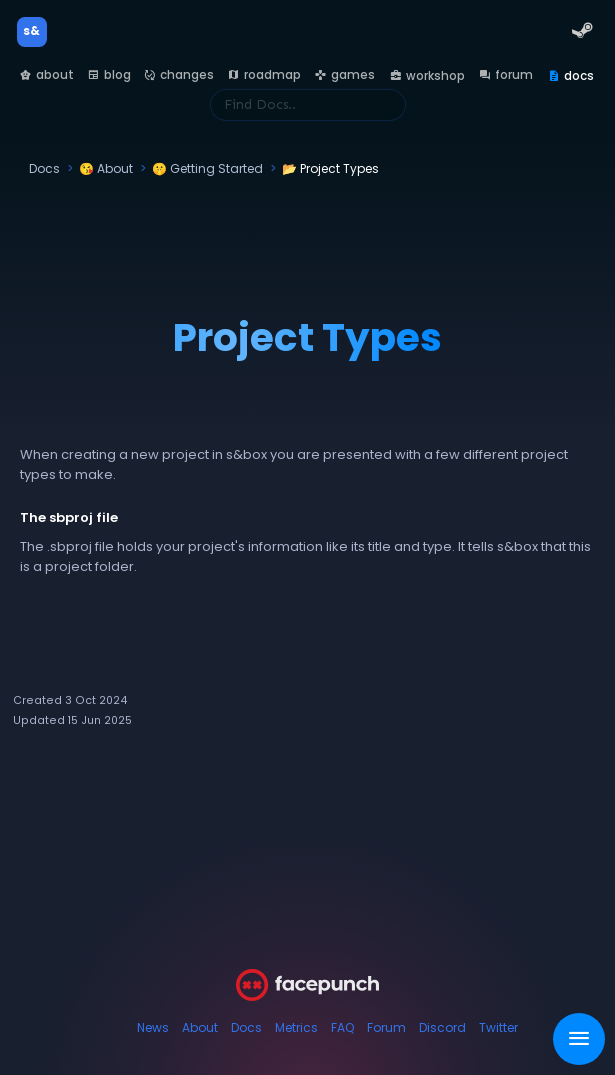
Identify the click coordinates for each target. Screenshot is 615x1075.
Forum (386, 1027)
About (200, 1027)
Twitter (498, 1027)
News (153, 1027)
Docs (246, 1027)
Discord (442, 1027)
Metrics (296, 1027)
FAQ (342, 1027)
